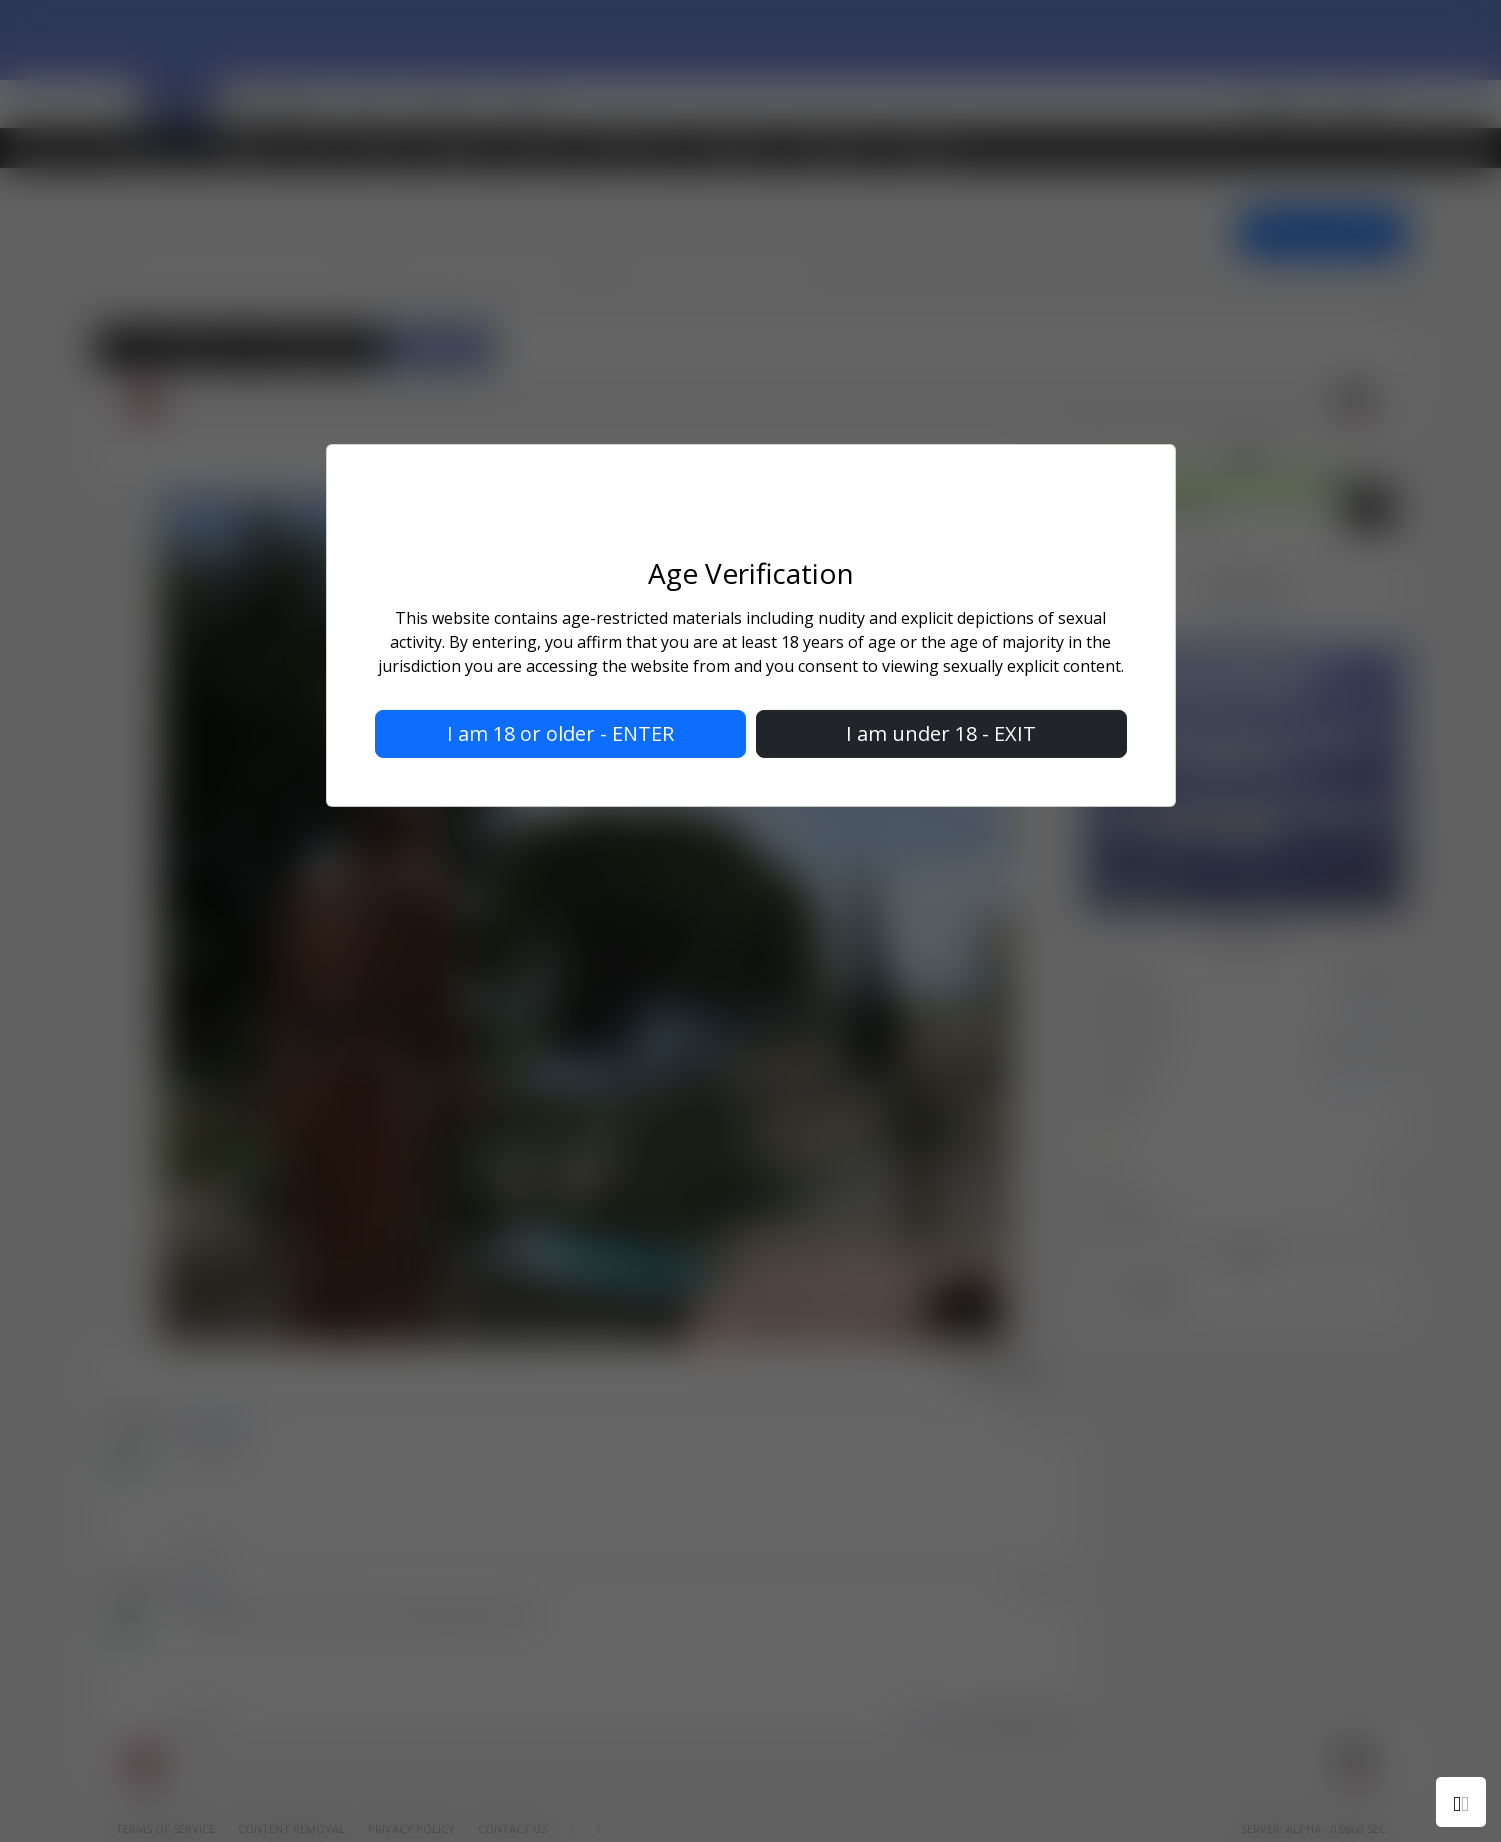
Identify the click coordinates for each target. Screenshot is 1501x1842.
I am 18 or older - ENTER (560, 733)
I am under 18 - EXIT (941, 733)
